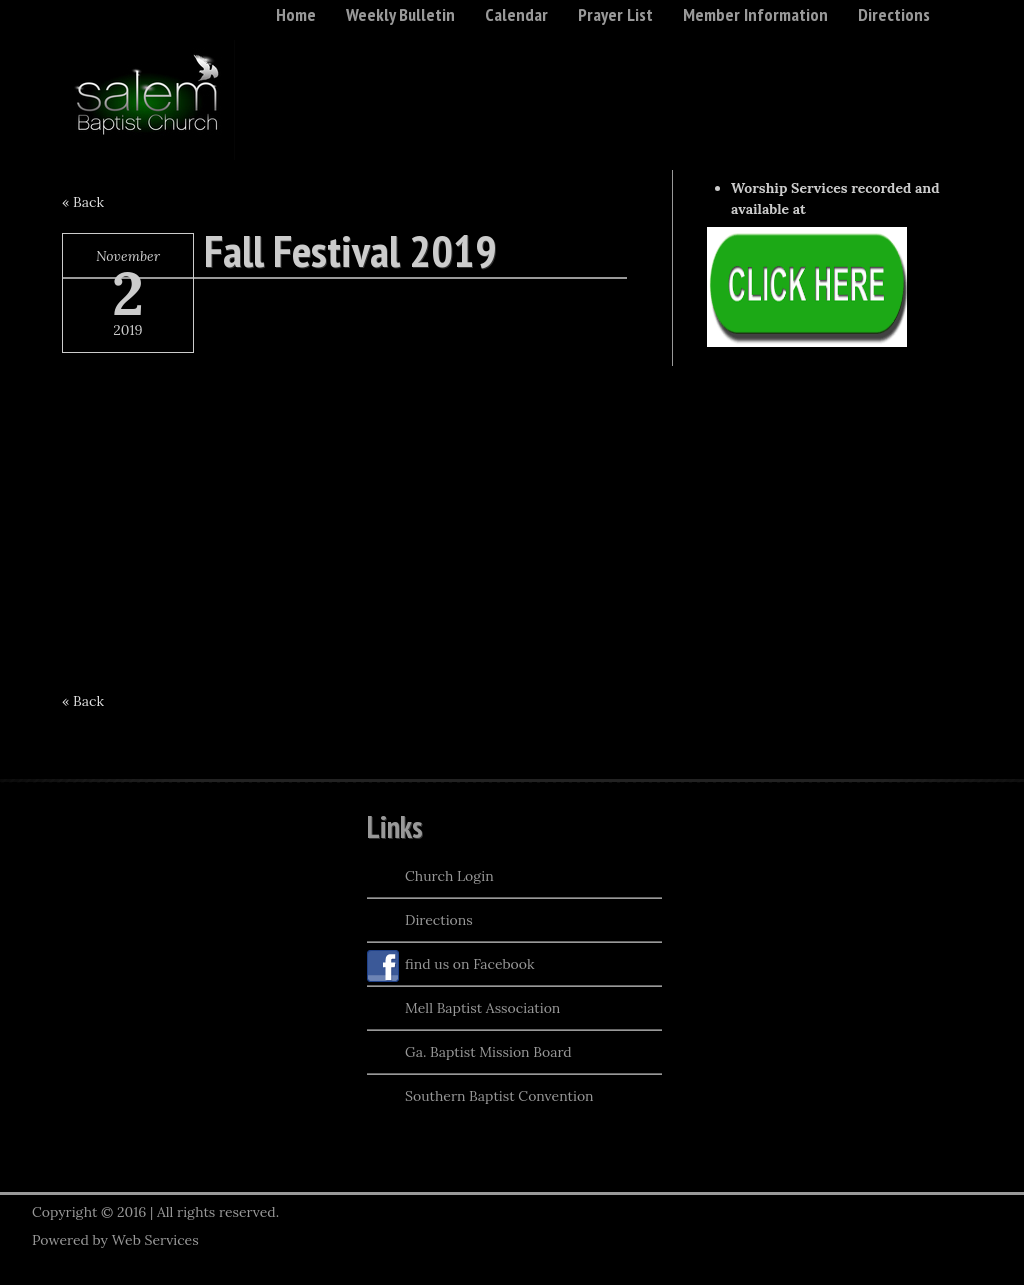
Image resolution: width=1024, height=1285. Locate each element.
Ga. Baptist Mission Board (469, 1054)
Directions (894, 14)
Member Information (755, 14)
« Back (83, 202)
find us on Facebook (451, 966)
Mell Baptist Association (463, 1010)
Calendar (516, 14)
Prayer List (615, 14)
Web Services (155, 1240)
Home (296, 14)
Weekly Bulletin (400, 14)
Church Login (430, 878)
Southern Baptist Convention (480, 1098)
